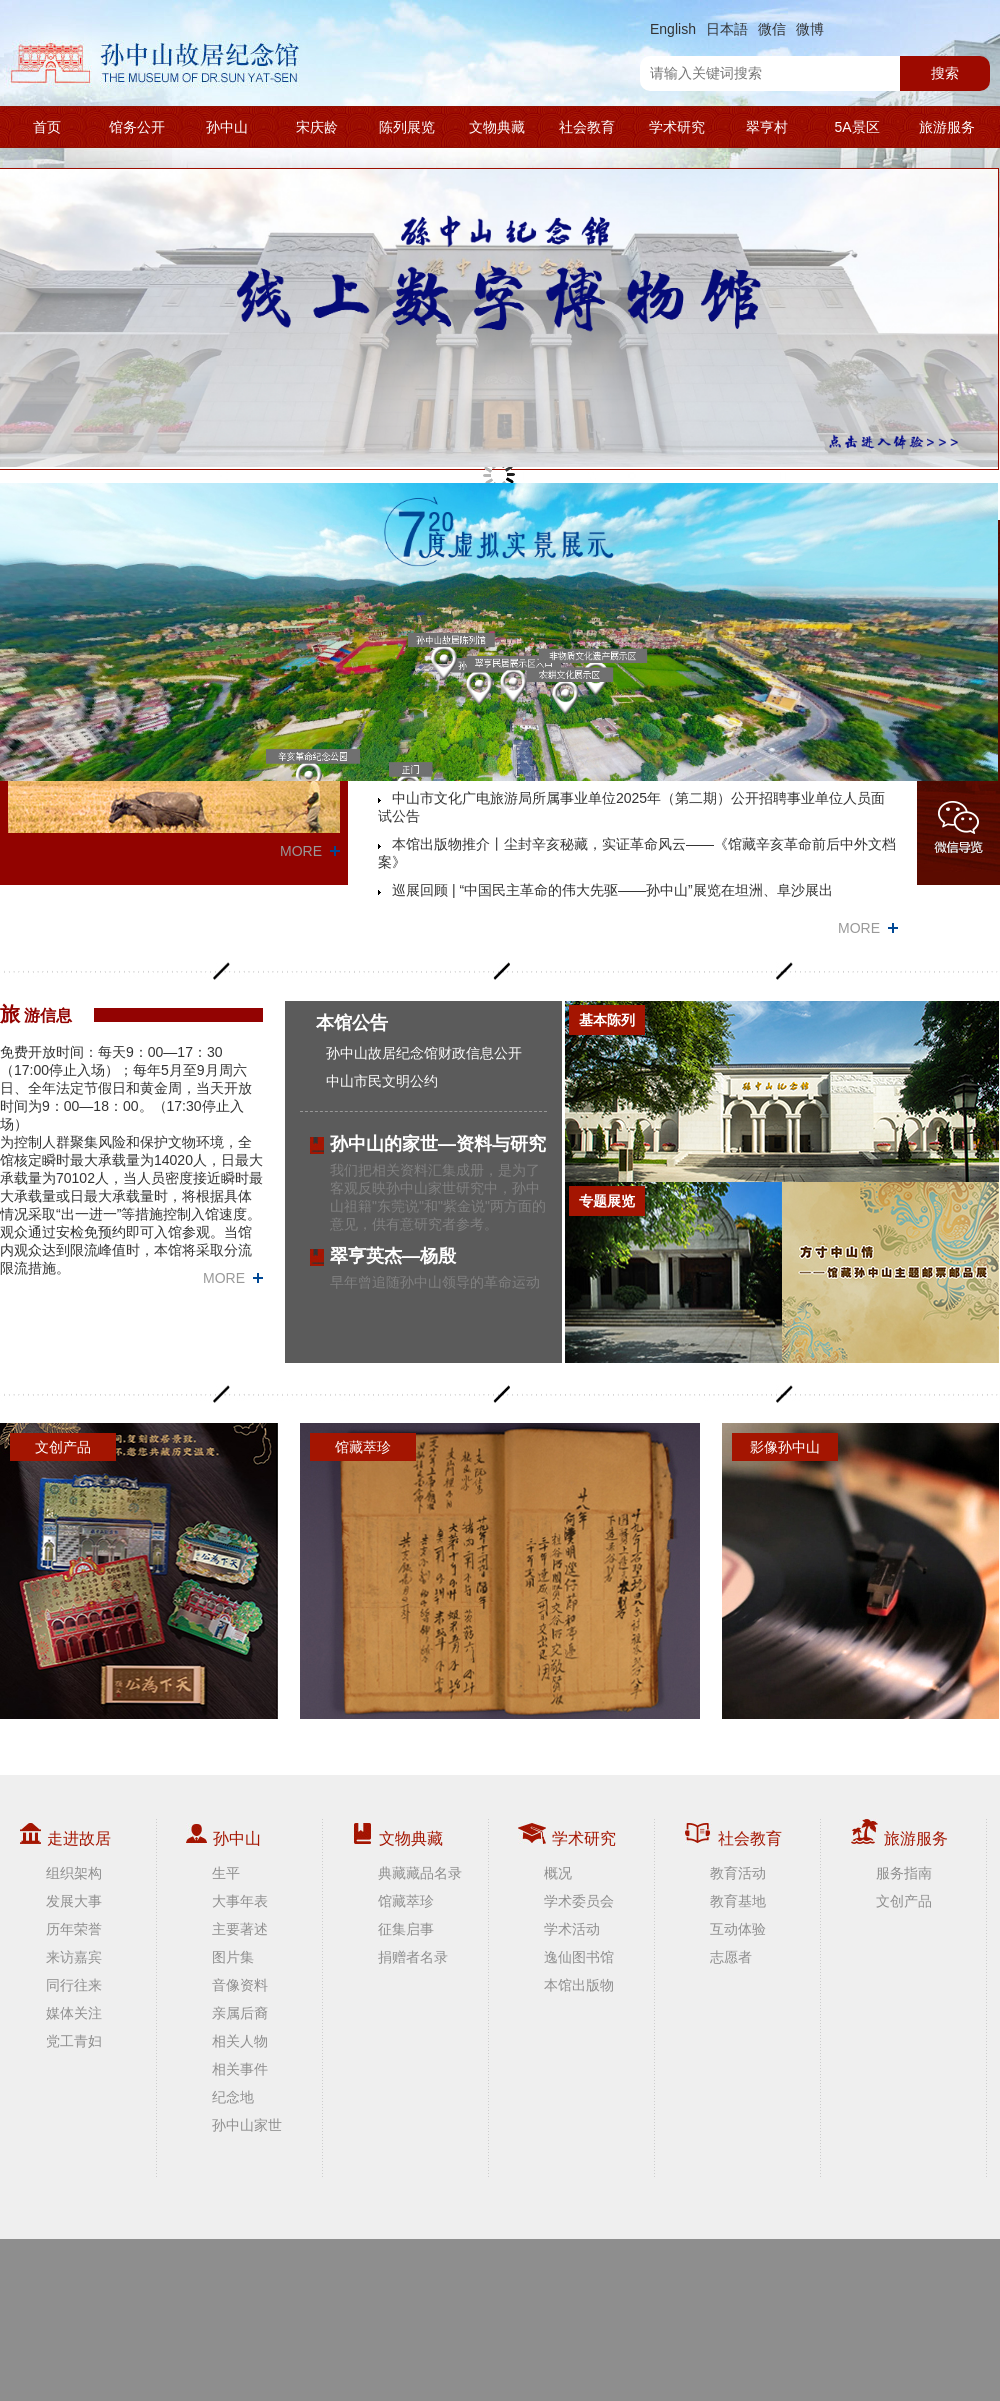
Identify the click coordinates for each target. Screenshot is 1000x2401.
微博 (810, 29)
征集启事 (406, 1929)
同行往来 (74, 1985)
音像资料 (240, 1985)
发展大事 (74, 1901)
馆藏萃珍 (406, 1901)
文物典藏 (497, 127)
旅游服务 (947, 127)
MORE (301, 851)
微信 (772, 29)
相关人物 (240, 2041)
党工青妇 (74, 2041)
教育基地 (738, 1901)
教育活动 (738, 1873)
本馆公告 (352, 1023)
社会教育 (587, 127)
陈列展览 (407, 127)
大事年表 (240, 1901)
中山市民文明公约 (382, 1081)
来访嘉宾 (74, 1957)
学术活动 (572, 1929)
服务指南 (904, 1873)
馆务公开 (137, 127)
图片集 (233, 1957)
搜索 (945, 73)
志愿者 (731, 1957)
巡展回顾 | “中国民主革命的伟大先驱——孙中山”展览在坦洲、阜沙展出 (612, 890)
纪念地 (233, 2097)
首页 (47, 127)
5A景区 (856, 127)
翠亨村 (767, 127)
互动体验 (738, 1929)
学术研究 (677, 127)
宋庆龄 (317, 127)
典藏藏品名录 (420, 1873)
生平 (226, 1873)
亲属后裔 (240, 2013)
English (673, 29)
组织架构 (74, 1873)
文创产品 (904, 1901)
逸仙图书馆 (579, 1957)
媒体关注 (74, 2013)
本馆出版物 (579, 1985)
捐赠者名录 (413, 1957)
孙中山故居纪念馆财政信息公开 (424, 1053)
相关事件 (240, 2069)
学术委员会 (579, 1901)
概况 (558, 1873)
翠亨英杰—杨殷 (393, 1256)
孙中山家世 (247, 2125)
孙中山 (227, 127)
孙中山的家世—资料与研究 (438, 1144)
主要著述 (240, 1929)
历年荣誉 (74, 1929)
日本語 (727, 29)
